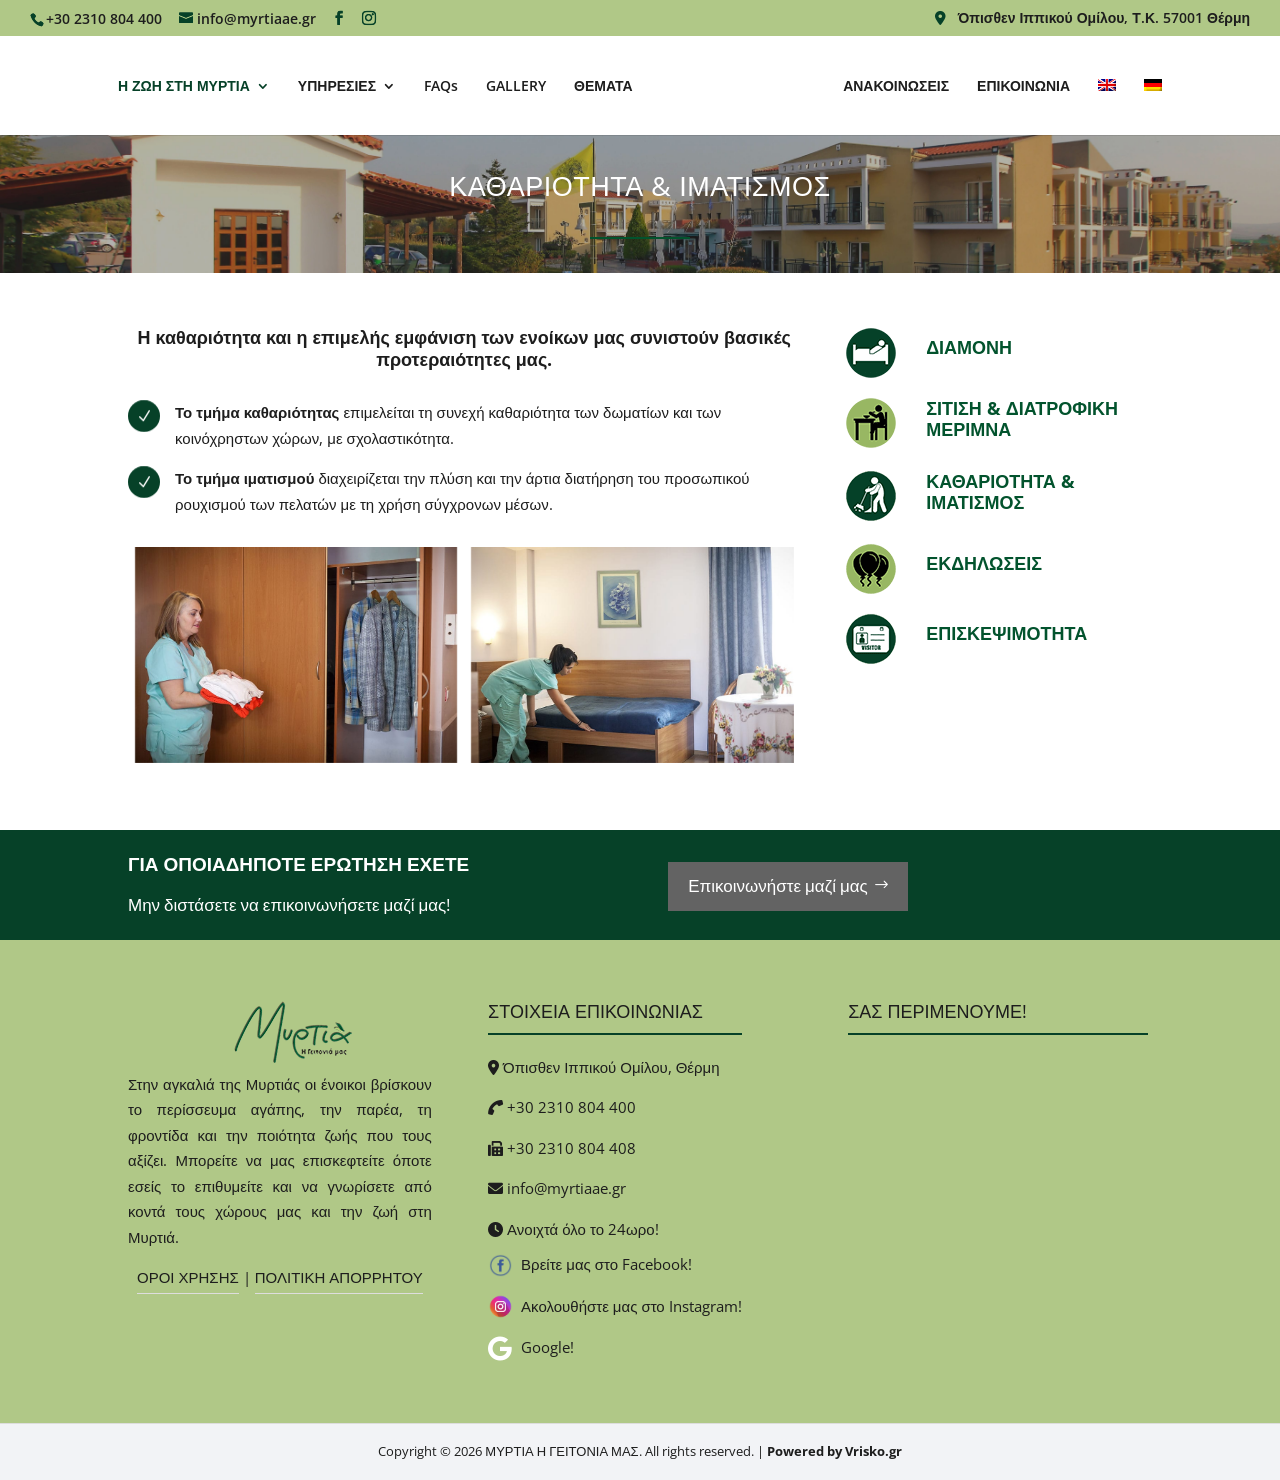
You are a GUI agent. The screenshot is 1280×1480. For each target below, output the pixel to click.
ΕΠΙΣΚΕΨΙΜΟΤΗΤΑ (1006, 633)
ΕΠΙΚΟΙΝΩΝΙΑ (1023, 87)
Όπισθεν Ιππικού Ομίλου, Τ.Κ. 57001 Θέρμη (1092, 19)
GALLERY (516, 87)
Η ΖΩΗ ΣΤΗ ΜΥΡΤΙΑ (184, 87)
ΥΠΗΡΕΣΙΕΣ (337, 87)
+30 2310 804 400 (571, 1107)
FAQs (441, 87)
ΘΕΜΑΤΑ (603, 87)
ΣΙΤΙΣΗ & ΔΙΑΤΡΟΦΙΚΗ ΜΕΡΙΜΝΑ (1022, 419)
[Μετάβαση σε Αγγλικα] (1107, 107)
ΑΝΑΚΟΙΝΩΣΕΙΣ (896, 87)
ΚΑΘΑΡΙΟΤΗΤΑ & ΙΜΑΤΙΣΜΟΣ (1000, 492)
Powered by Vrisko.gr (834, 1451)
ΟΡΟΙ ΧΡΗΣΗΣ (188, 1277)
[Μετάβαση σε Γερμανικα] (1153, 107)
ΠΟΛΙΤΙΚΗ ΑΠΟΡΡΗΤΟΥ (339, 1277)
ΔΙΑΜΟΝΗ (969, 347)
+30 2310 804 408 (571, 1148)
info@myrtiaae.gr (566, 1188)
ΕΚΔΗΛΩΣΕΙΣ (984, 563)
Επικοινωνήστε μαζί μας (778, 885)
